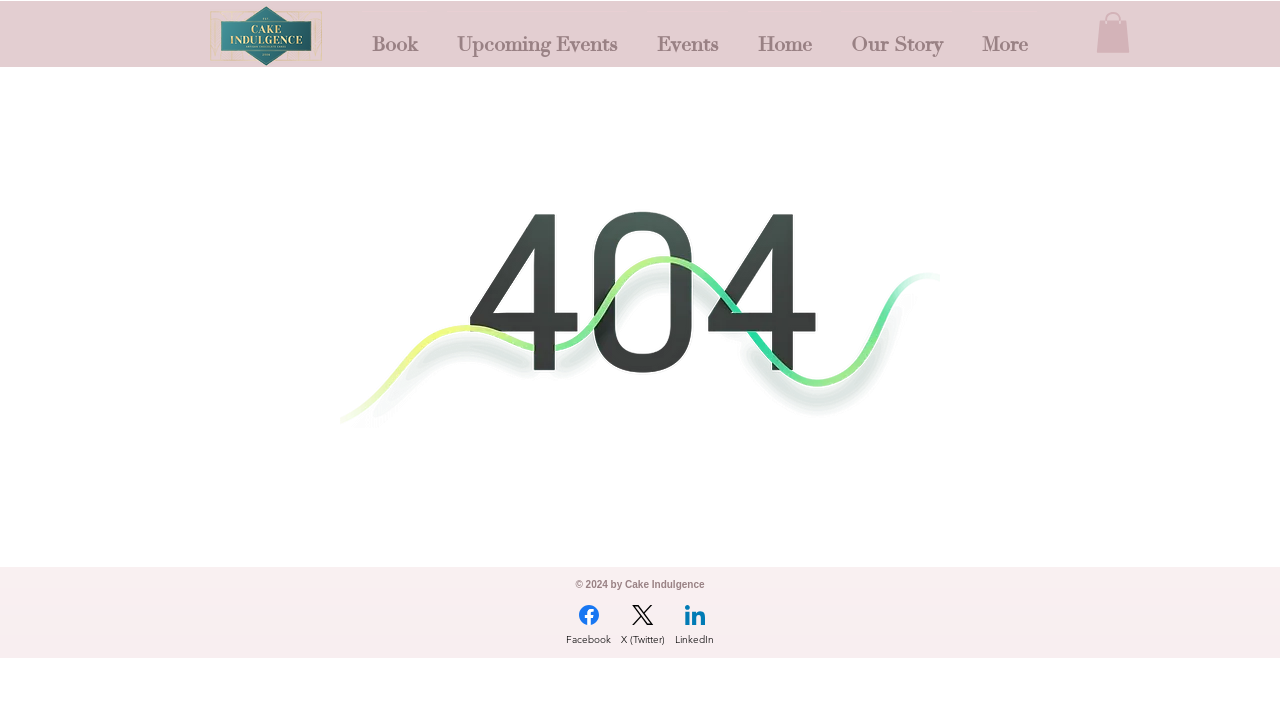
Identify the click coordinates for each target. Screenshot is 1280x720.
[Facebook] (588, 625)
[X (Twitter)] (643, 625)
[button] (1113, 32)
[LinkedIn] (694, 625)
